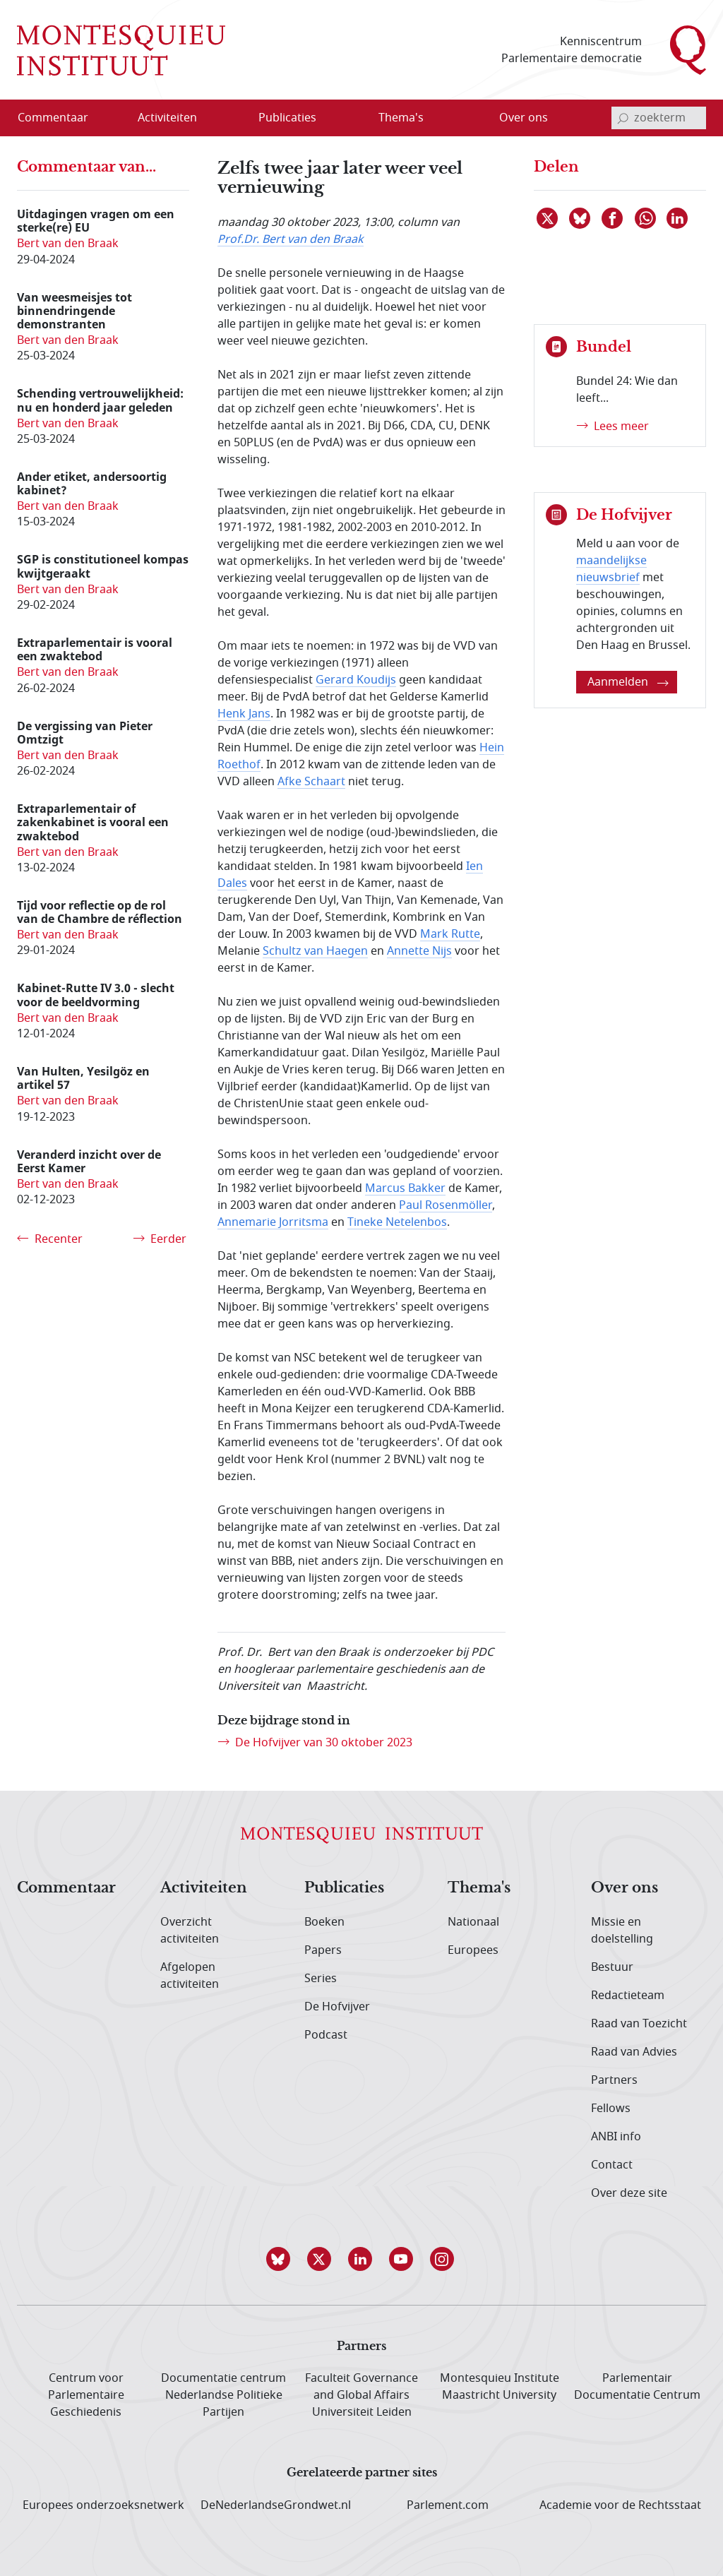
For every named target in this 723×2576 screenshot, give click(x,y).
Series (320, 1978)
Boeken (324, 1922)
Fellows (611, 2108)
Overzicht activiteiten (189, 1931)
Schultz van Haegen (315, 951)
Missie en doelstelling (622, 1931)
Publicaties (344, 1888)
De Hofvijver (337, 2006)
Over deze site (629, 2193)
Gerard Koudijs (356, 680)
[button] (279, 2259)
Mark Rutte (450, 934)
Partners (614, 2080)
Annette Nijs (419, 951)
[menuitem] (61, 118)
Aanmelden (628, 682)
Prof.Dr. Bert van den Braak (290, 239)
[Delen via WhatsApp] (646, 218)
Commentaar (66, 1888)
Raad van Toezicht (639, 2023)
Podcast (325, 2035)
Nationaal (473, 1922)
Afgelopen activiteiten (189, 1976)
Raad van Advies (634, 2052)
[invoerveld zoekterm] (658, 118)
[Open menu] (212, 118)
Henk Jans (243, 713)
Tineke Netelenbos (397, 1222)
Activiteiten (203, 1888)
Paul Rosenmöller (445, 1205)
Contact (612, 2165)
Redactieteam (627, 1995)
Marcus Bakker (405, 1188)
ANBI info (616, 2136)
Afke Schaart (311, 781)
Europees (473, 1950)
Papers (323, 1950)
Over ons (624, 1888)
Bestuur (612, 1967)
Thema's (479, 1888)
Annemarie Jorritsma (272, 1222)
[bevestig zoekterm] (623, 118)
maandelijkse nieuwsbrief (611, 569)
